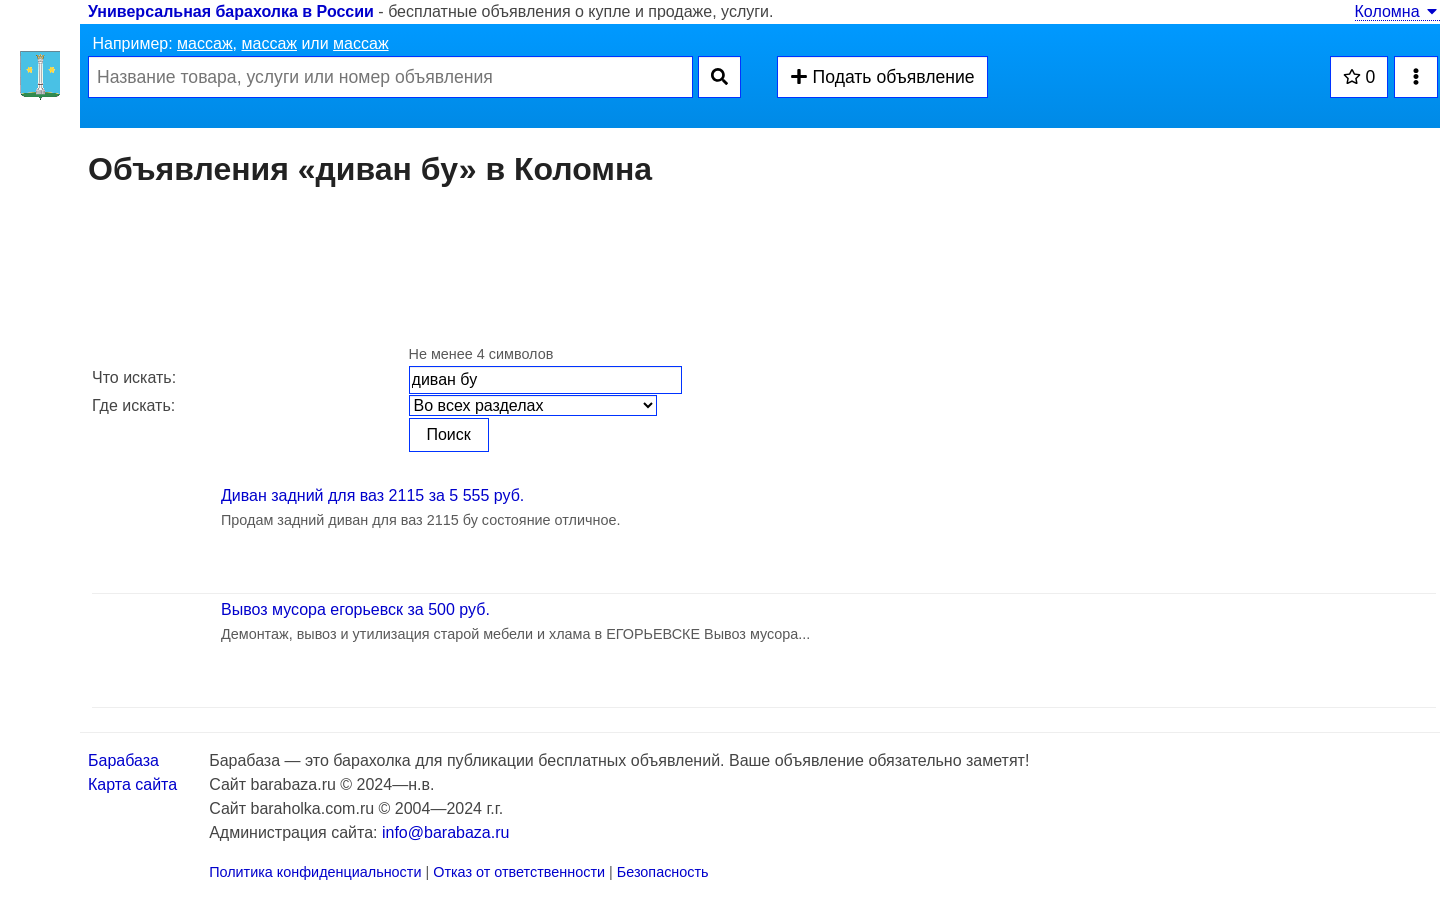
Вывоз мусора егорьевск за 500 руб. (355, 609)
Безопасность (663, 872)
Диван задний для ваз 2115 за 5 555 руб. (372, 495)
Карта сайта (132, 784)
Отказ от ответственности (519, 872)
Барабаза (123, 760)
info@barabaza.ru (445, 832)
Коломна (1397, 11)
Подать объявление (882, 77)
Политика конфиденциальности (315, 872)
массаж (205, 43)
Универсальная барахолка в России (231, 11)
